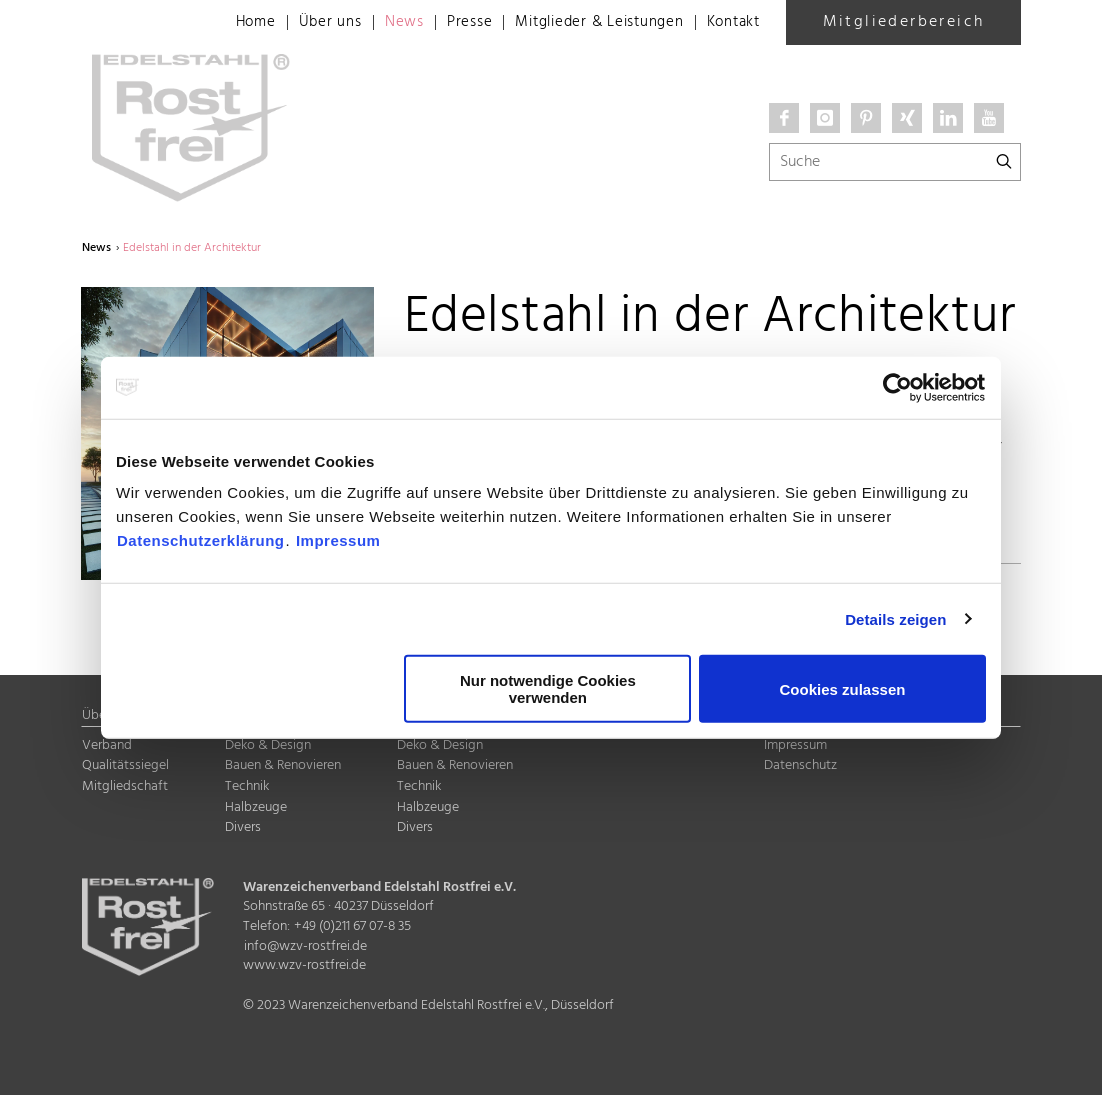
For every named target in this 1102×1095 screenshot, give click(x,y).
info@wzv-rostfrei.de (305, 946)
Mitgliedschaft (125, 786)
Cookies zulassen (843, 688)
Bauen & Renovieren (283, 765)
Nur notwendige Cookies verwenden (548, 689)
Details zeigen (895, 618)
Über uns (303, 23)
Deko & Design (268, 745)
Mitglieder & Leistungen (587, 23)
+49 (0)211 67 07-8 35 (352, 926)
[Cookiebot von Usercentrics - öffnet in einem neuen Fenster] (898, 387)
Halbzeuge (256, 807)
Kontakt (730, 23)
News (380, 23)
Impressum (338, 540)
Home (225, 23)
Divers (243, 827)
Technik (247, 786)
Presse (448, 23)
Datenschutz (800, 765)
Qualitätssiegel (125, 765)
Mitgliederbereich (904, 22)
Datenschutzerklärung (201, 540)
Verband (107, 745)
